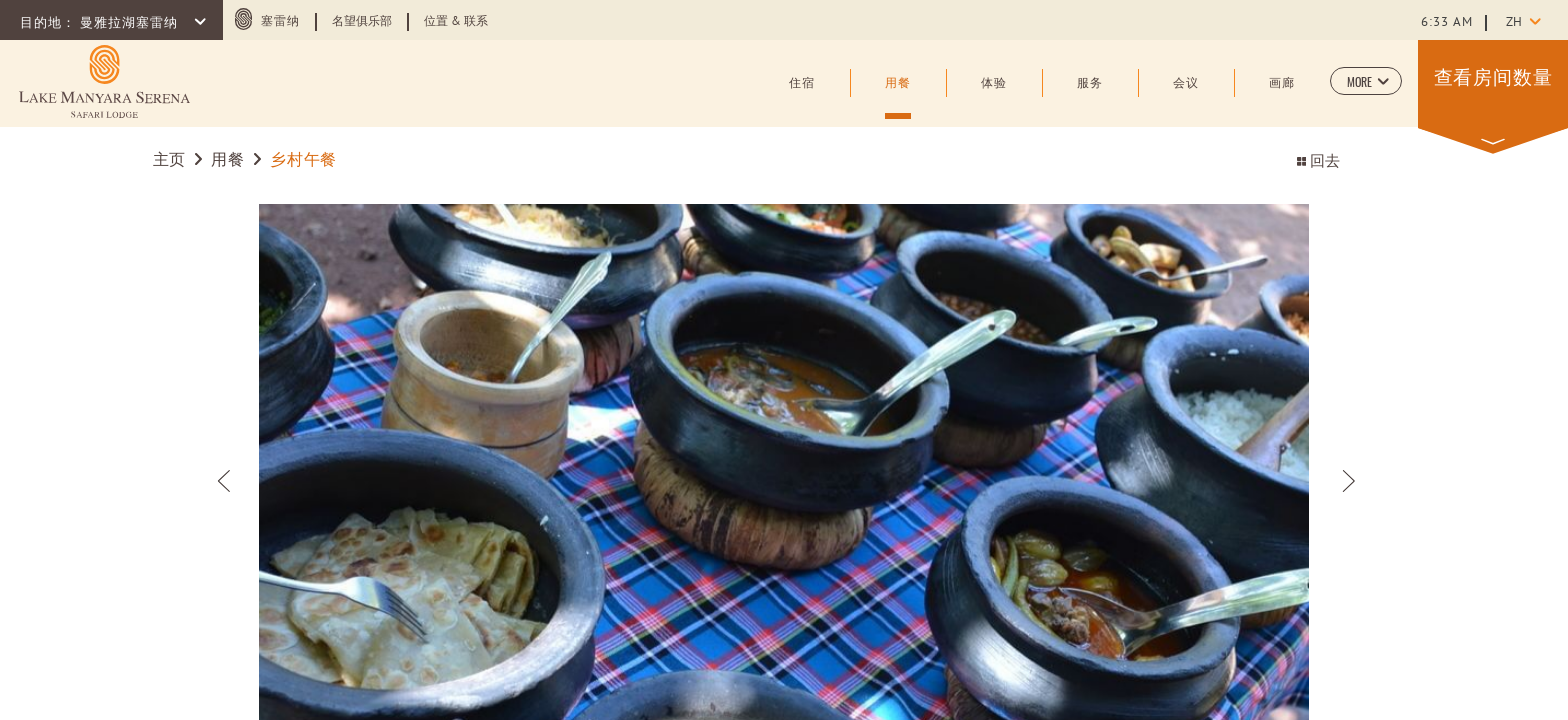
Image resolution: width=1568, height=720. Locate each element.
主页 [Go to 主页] (172, 161)
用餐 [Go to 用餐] (227, 161)
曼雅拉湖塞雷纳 (131, 24)
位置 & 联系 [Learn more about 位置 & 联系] (456, 22)
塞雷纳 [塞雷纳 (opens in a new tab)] (280, 22)
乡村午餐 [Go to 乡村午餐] (303, 161)
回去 (1318, 162)
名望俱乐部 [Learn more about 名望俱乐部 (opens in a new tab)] (362, 22)
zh (1514, 23)
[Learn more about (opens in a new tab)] (104, 81)
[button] (1366, 81)
